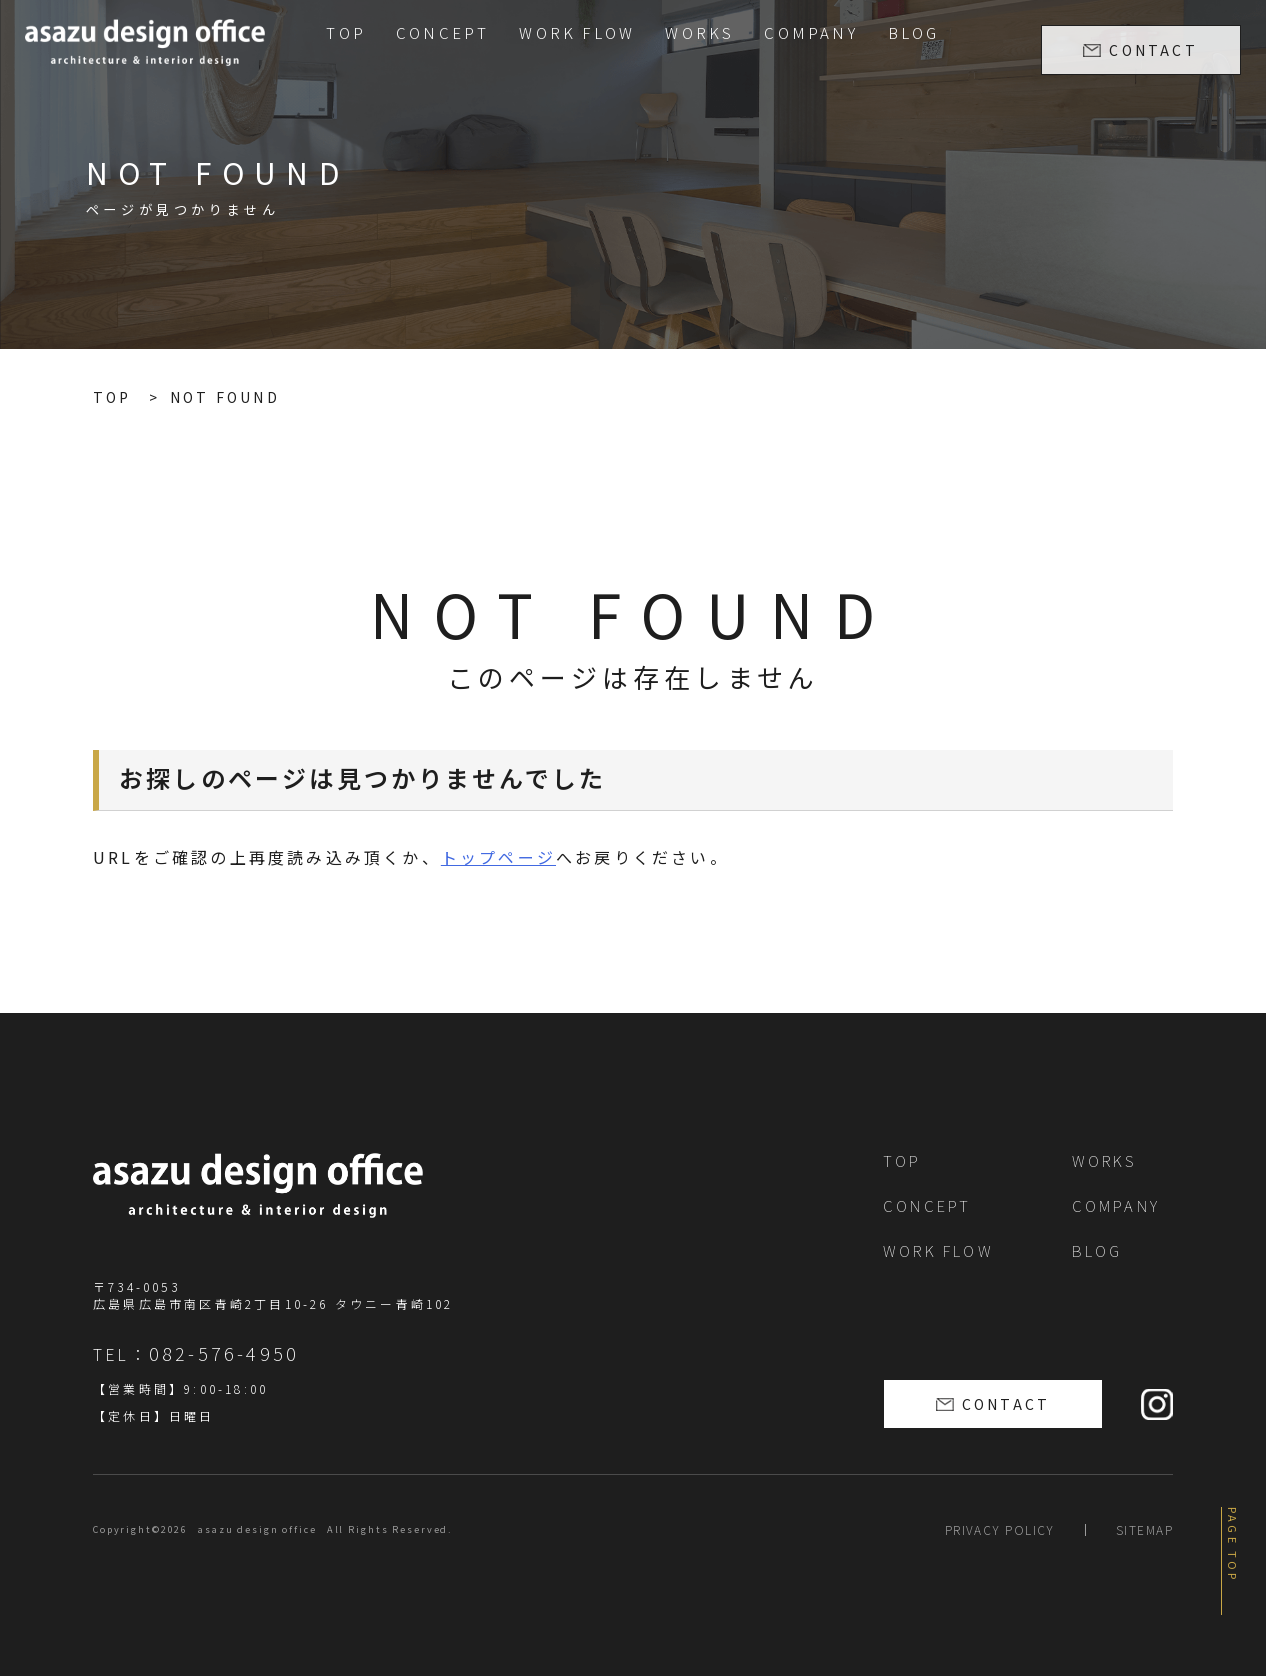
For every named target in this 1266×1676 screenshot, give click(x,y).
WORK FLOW (577, 32)
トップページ (498, 857)
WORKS (699, 32)
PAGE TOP (1233, 1545)
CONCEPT (442, 32)
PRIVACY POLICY (1000, 1529)
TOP (346, 32)
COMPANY (810, 32)
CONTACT (1153, 50)
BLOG (914, 32)
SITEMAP (1144, 1529)
